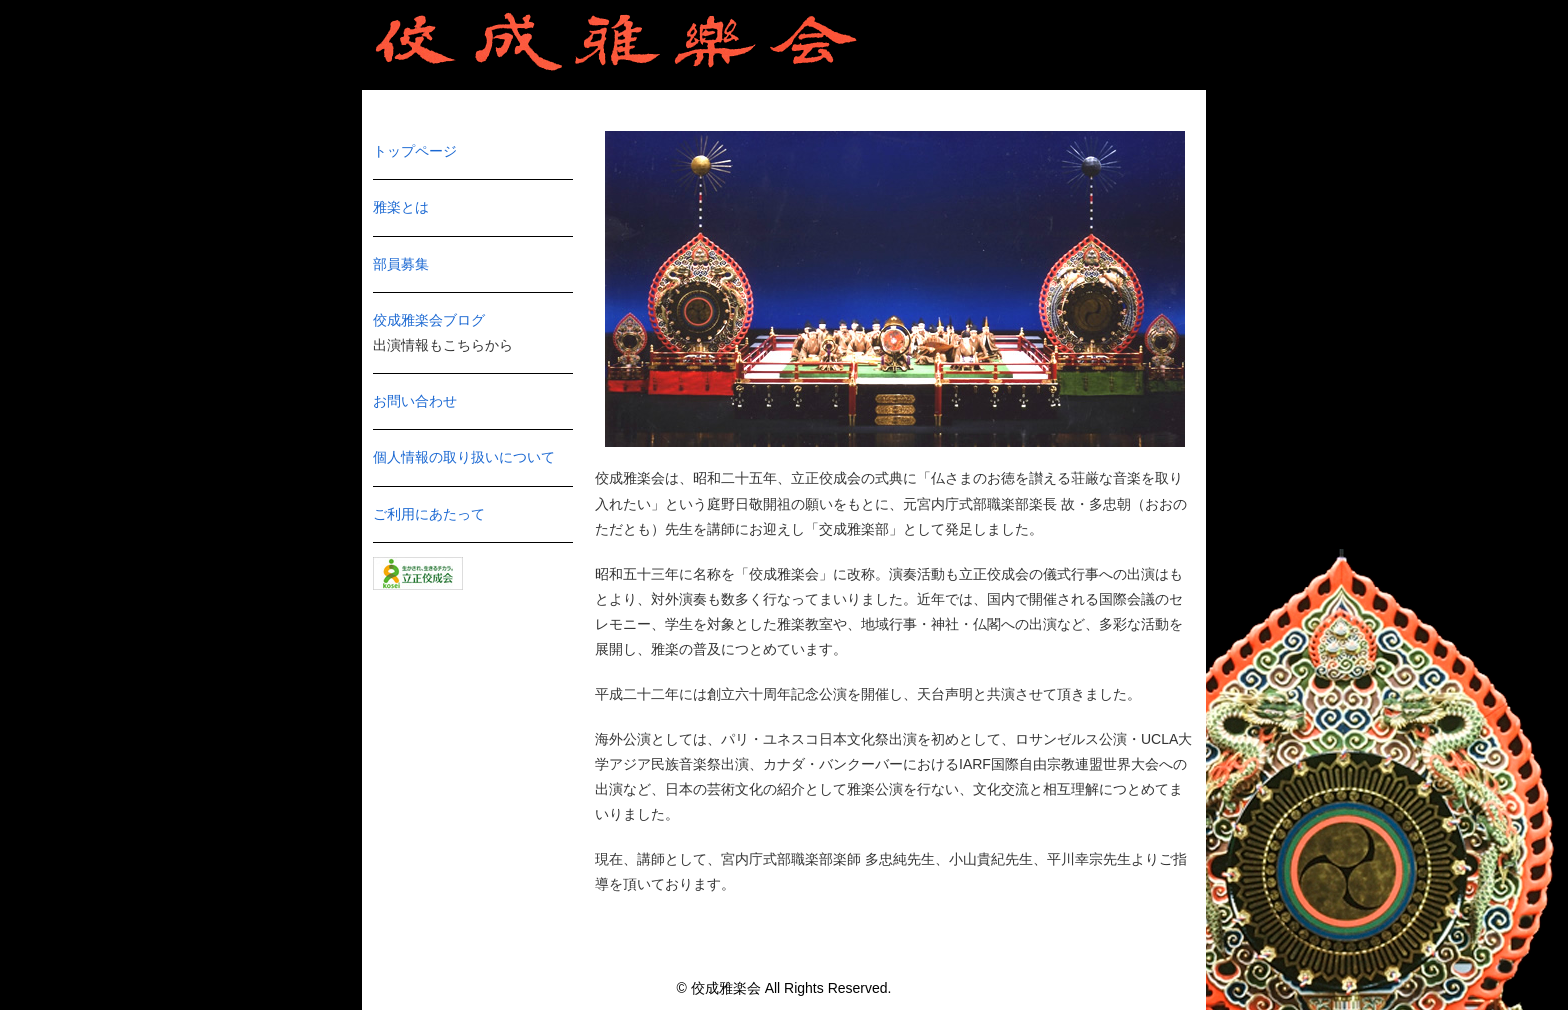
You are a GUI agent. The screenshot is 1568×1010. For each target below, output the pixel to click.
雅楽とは (401, 207)
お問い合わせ (415, 401)
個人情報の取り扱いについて (464, 457)
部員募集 (401, 264)
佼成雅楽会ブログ (429, 320)
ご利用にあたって (429, 514)
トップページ (415, 151)
